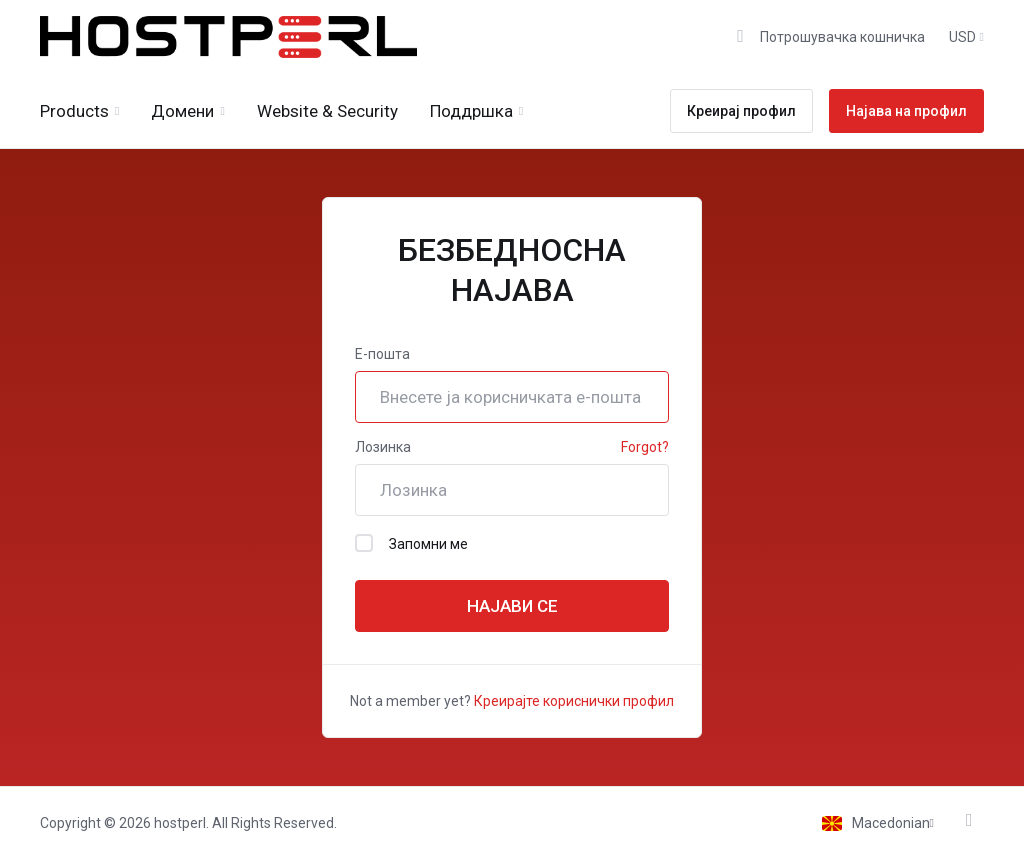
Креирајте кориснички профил (574, 701)
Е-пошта (382, 354)
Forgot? (645, 447)
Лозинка (383, 447)
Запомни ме (411, 543)
